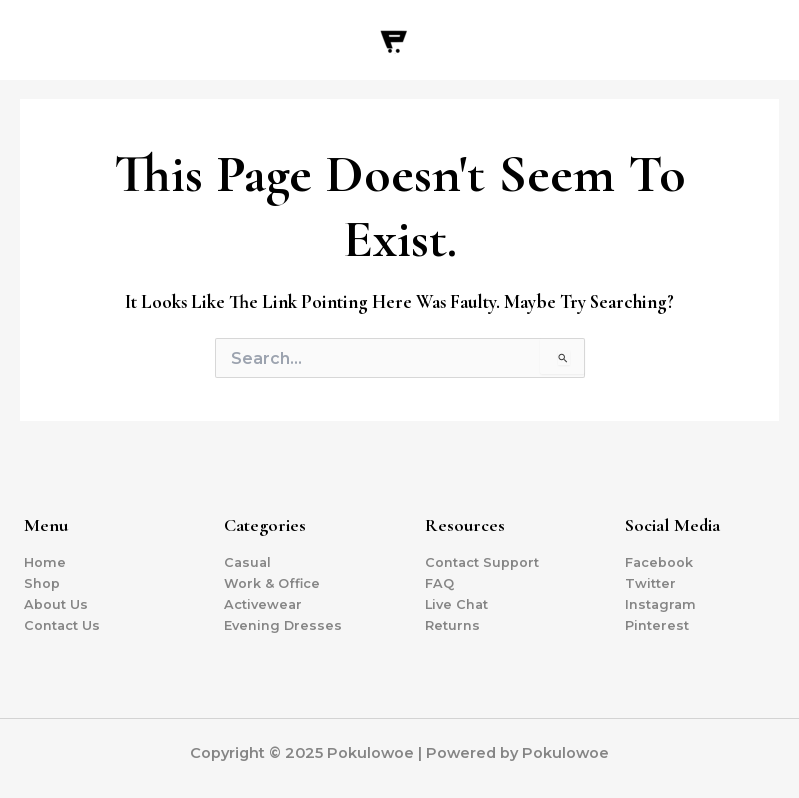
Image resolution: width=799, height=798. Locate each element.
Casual (247, 562)
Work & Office (272, 583)
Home (45, 562)
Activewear (263, 604)
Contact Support (482, 562)
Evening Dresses (283, 625)
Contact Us (62, 625)
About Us (56, 604)
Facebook (659, 562)
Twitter (650, 583)
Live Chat (456, 604)
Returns (452, 625)
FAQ (439, 583)
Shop (42, 583)
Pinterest (657, 625)
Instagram (660, 604)
